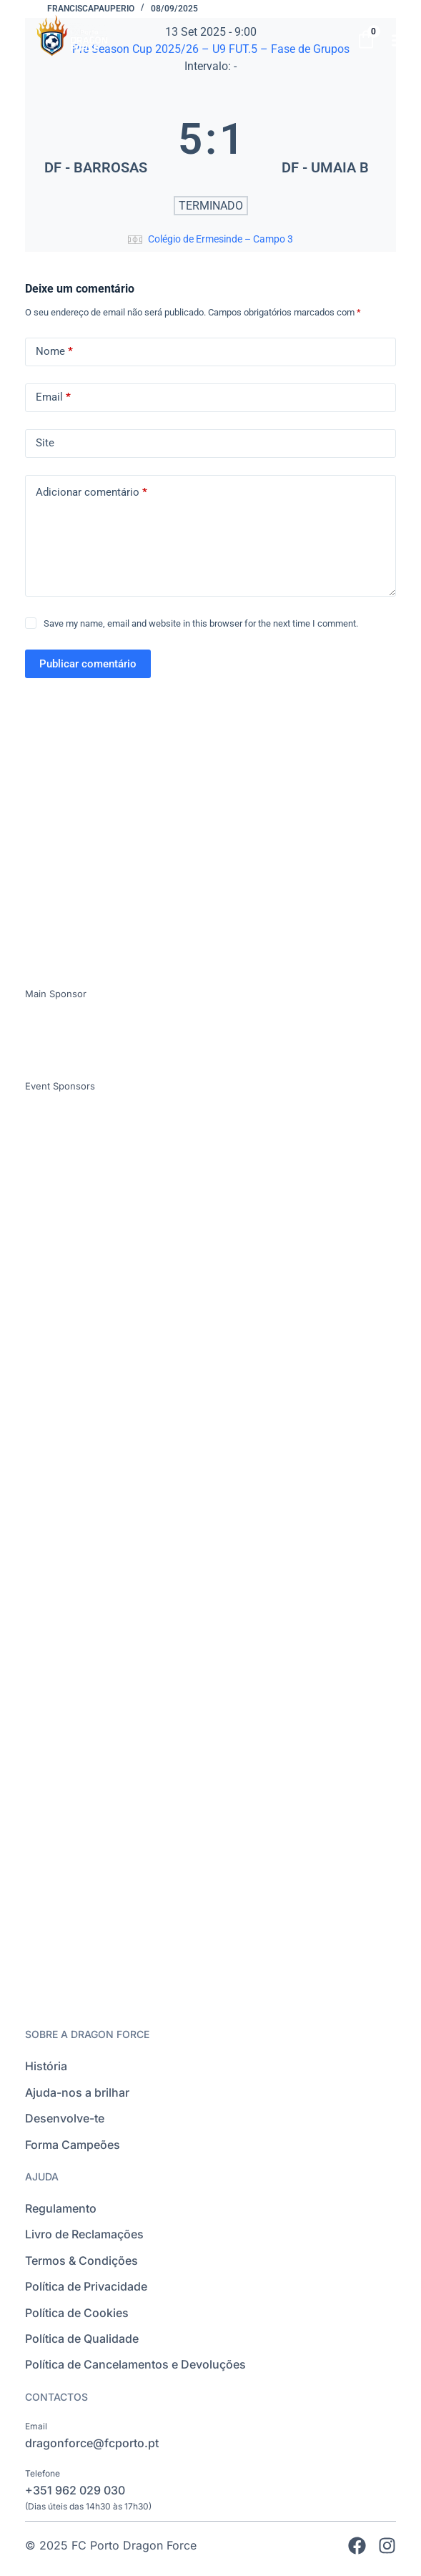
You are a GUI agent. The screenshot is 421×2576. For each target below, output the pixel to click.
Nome (54, 352)
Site (45, 442)
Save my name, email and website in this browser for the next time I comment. (201, 623)
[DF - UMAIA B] (325, 139)
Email (53, 397)
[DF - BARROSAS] (95, 139)
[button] (400, 40)
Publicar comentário (88, 663)
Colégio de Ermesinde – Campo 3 (220, 239)
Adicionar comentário (91, 492)
